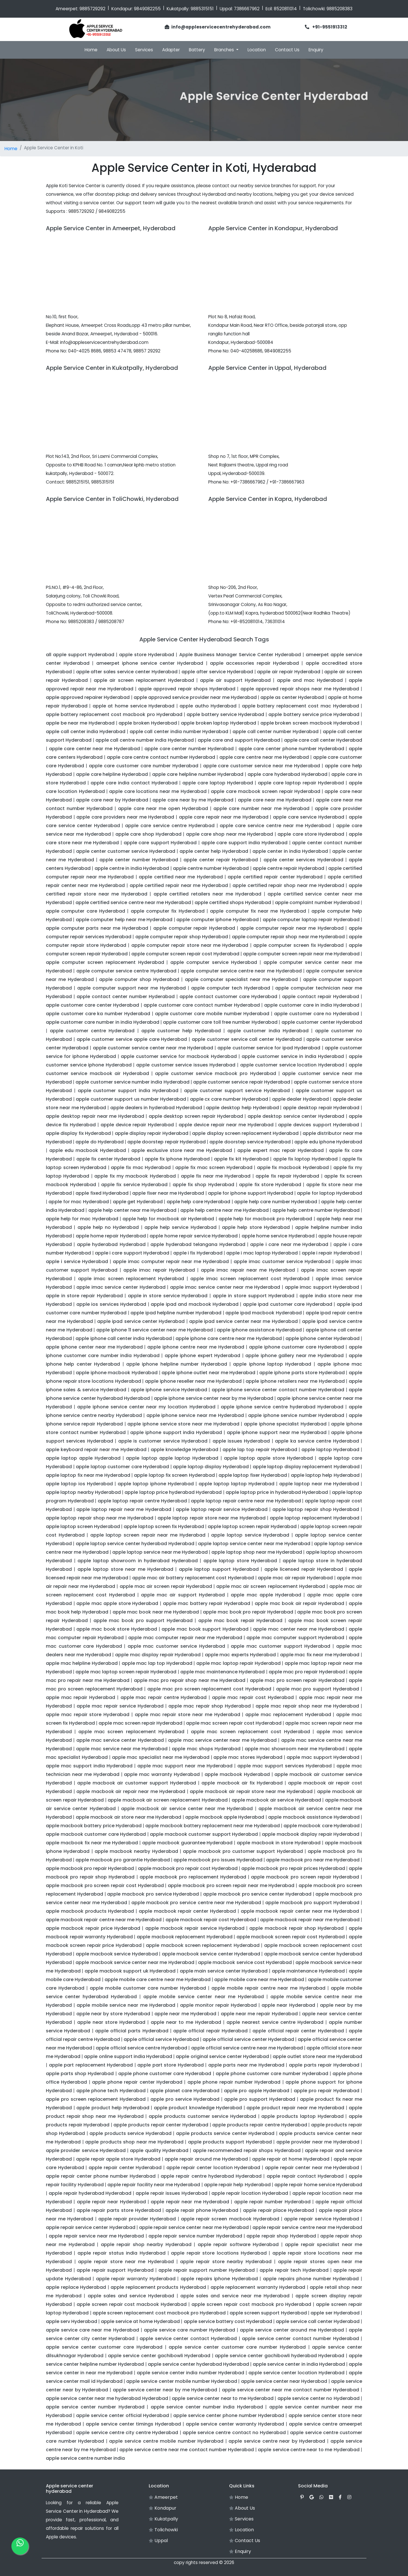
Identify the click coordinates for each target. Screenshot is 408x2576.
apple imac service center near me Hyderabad (225, 1287)
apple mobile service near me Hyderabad (126, 2005)
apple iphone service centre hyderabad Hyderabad (282, 1407)
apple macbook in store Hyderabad (279, 1842)
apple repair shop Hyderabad (281, 2236)
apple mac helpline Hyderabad (82, 1663)
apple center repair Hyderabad (220, 859)
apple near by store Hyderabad (113, 2013)
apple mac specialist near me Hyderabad (160, 1757)
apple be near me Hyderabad (80, 723)
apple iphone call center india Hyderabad (124, 1338)
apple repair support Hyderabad (115, 2270)
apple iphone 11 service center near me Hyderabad (154, 1330)
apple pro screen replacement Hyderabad (96, 2099)
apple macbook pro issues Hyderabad (218, 1860)
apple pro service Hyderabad (184, 2099)
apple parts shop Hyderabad (80, 2073)
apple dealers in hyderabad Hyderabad (156, 1107)
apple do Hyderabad (99, 1142)
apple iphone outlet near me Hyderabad (208, 1372)
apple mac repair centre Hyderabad (164, 1697)
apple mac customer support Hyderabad (280, 1646)
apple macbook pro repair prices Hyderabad (293, 1868)
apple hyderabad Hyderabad (111, 1244)
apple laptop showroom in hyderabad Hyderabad (137, 1560)
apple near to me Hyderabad (186, 2022)
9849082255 (147, 9)
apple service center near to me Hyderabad (223, 2398)
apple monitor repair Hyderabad (218, 2005)
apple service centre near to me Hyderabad (308, 2449)
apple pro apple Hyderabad (256, 2090)
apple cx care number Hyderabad (229, 1099)
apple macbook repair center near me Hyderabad (300, 1911)
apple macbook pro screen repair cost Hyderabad (105, 1885)
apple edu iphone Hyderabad (328, 1142)
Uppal (158, 2540)
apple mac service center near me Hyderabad (222, 1740)
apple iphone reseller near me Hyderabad (193, 1381)
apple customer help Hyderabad (181, 1030)
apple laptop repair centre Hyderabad (142, 1501)
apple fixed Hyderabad (102, 1193)
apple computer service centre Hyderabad (126, 971)
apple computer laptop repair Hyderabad (311, 919)
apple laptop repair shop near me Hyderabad (99, 1518)
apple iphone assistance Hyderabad (259, 1330)
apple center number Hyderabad (138, 859)
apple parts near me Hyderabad (246, 2065)
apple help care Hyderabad (198, 1201)
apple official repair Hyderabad (210, 2031)
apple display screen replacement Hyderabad (245, 1133)
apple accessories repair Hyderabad (254, 663)
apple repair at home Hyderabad (290, 2159)
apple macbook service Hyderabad (117, 1954)
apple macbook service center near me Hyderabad (135, 1962)
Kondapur (162, 2508)
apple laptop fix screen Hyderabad (174, 1475)
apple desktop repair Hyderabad (321, 1107)
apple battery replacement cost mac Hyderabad (300, 706)
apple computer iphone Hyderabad (217, 919)
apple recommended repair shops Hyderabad (247, 2150)
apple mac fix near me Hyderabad (320, 1654)
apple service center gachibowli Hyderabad (159, 2355)
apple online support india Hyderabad (128, 2056)
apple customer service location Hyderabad (292, 1065)
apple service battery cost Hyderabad (228, 2321)
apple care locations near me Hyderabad (158, 791)
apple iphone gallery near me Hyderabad (294, 1355)
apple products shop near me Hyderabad (134, 2142)
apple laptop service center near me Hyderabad (254, 1543)
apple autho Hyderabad (207, 706)
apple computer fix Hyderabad (168, 911)
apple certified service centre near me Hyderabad (133, 902)
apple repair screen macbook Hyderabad (230, 2219)
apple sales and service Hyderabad (131, 2296)
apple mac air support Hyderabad (183, 1595)
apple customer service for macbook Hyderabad (179, 1056)
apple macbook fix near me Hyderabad (92, 1842)
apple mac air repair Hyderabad (295, 1577)
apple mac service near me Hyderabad (122, 1748)
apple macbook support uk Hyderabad (130, 1971)
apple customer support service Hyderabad (237, 1090)
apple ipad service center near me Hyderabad (243, 1321)
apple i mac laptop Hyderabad (262, 1253)
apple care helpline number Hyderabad (197, 774)
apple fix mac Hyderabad (141, 1167)
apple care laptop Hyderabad (217, 783)
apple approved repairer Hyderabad (88, 697)
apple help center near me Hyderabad (132, 1210)
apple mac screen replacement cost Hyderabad (250, 1731)
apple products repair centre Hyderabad (259, 2125)
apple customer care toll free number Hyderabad (220, 1022)
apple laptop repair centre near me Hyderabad (246, 1501)
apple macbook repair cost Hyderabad (211, 1919)
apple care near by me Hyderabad (192, 800)
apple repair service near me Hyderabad (96, 2236)
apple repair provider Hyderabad (137, 2219)
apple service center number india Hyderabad (207, 2407)
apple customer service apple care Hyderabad (132, 1039)
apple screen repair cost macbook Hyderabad (132, 2304)
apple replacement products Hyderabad (158, 2287)
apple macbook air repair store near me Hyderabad (251, 1791)
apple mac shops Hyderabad (206, 1748)
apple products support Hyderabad (230, 2142)
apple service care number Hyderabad (189, 2330)
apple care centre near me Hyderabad (264, 757)
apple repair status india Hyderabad (121, 2253)
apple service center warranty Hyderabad (235, 2424)
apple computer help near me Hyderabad (124, 919)
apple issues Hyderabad (241, 1441)
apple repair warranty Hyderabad (136, 2278)
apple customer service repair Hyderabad (241, 1082)
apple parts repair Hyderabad (324, 2065)
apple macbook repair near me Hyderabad (310, 1919)
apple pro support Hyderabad (259, 2099)
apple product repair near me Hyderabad (295, 2107)
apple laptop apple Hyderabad (83, 1458)
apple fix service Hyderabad (134, 1184)
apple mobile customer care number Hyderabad (148, 1988)
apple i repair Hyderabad (331, 1253)
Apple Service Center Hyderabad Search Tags (204, 639)
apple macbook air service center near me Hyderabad (187, 1808)
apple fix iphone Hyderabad (177, 1159)
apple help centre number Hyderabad (316, 1210)
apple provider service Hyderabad (86, 2150)
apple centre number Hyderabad (211, 868)
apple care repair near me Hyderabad (223, 817)
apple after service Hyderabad (217, 671)
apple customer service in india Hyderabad (293, 1056)
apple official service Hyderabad (161, 2039)
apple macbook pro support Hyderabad (312, 1902)
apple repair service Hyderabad (321, 2219)
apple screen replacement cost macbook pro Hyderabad (159, 2313)
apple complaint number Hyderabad (317, 902)
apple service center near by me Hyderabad (165, 2390)
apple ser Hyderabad (335, 2313)
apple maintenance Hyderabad (308, 1971)
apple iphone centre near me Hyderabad (195, 1347)
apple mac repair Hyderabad (80, 1697)
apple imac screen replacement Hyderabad (131, 1278)
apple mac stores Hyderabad (247, 1757)
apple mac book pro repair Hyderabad (248, 1612)
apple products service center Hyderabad (225, 2133)
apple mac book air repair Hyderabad (299, 1603)
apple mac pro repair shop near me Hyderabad (190, 1680)
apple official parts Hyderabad (131, 2031)
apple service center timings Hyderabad (133, 2424)
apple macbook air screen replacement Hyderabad (168, 1800)
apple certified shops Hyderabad (233, 902)
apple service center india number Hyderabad (190, 2372)
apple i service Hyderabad (77, 1261)
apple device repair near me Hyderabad (226, 1124)
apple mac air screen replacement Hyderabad (270, 1586)
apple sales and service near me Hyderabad (234, 2296)
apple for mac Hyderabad (78, 1201)
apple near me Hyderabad (185, 2013)
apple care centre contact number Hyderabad (161, 757)
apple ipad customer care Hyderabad (287, 1304)
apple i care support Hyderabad (132, 1253)
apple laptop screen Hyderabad (83, 1526)
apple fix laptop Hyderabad (305, 1159)
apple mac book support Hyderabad (205, 1629)
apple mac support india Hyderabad (89, 1766)
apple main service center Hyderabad (224, 1971)
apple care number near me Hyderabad (261, 808)
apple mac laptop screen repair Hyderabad (126, 1672)
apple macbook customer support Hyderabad (204, 1834)
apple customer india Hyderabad (267, 1030)
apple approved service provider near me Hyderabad (195, 697)
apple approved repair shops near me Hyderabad (299, 689)
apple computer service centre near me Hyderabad (241, 971)
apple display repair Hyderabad (151, 1133)
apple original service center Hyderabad (222, 2056)
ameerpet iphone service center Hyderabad (149, 663)
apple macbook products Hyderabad (90, 1911)
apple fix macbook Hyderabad (293, 1167)
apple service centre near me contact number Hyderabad (186, 2449)
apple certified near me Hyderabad (181, 877)
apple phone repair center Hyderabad (137, 2082)
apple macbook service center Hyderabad (211, 1954)
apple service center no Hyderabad (319, 2398)
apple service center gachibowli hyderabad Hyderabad (279, 2355)
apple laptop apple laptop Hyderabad (172, 1458)
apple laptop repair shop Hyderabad (315, 1509)
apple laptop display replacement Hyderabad (306, 1466)
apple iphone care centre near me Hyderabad (228, 1338)
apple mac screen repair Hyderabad (140, 1723)
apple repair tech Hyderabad (294, 2270)
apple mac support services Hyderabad (284, 1766)
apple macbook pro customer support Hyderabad (243, 1851)
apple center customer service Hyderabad (125, 851)
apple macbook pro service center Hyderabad (257, 1894)
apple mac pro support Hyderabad (317, 1689)
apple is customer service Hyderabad (162, 1441)
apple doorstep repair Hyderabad (166, 1142)
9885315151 (202, 9)
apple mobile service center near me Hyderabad (203, 1996)
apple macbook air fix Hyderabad (241, 1783)
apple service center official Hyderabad (122, 2415)
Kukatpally (163, 2519)
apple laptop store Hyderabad (240, 1560)
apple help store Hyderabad (256, 1227)
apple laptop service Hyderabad (250, 1535)
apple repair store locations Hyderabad (219, 2253)
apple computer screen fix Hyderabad (298, 945)
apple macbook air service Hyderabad (276, 1800)
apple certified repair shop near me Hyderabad (288, 885)
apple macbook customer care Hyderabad (96, 1834)
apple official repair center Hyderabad (298, 2031)
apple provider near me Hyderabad (317, 2142)
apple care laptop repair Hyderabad (301, 783)
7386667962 (247, 9)
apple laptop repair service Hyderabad (222, 1509)
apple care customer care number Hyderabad (143, 765)
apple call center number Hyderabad (275, 731)
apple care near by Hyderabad (112, 800)
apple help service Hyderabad (180, 1227)
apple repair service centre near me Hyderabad (307, 2227)
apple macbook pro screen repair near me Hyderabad (231, 1885)
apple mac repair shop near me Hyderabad (307, 1706)
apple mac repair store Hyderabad (87, 1714)
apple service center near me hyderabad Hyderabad (107, 2398)
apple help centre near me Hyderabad (224, 1210)
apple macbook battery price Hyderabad (94, 1825)
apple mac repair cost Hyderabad (253, 1697)
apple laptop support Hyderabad (219, 1569)
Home (91, 50)
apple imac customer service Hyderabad (282, 1261)
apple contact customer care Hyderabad (228, 996)
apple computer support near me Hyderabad (131, 988)
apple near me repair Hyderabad (259, 2013)
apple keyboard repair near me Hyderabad (96, 1449)
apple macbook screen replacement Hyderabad (203, 1945)
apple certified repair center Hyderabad (275, 877)
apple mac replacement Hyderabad (288, 1714)
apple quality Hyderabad (159, 2150)
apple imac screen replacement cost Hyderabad (249, 1278)
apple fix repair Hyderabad (287, 1176)
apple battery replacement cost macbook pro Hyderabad (114, 714)
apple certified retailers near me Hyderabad (208, 894)
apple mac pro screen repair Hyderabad (297, 1680)
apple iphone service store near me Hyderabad (183, 1424)
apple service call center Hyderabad (318, 2321)
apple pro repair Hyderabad (326, 2090)
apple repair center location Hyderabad (213, 2167)
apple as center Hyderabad (292, 697)
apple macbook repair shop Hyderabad (296, 1928)
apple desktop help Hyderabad (242, 1107)
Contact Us (287, 50)
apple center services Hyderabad (303, 859)
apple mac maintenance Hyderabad (222, 1672)
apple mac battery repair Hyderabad (206, 1603)
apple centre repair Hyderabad (289, 868)
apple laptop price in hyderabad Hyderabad (277, 1492)
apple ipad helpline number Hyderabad (175, 1313)
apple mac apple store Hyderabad (117, 1603)
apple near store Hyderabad (111, 2022)
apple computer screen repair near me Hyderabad (301, 954)
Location (257, 50)
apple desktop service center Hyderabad (296, 1116)
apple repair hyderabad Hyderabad (90, 2193)
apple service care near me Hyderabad (92, 2330)
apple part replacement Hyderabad (91, 2065)
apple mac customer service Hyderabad (176, 1646)
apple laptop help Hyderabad (325, 1475)
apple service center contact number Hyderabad (300, 2338)
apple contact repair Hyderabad (320, 996)
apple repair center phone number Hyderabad (101, 2176)
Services (144, 50)
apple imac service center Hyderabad (120, 1287)
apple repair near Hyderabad (111, 2201)
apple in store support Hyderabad (254, 1295)
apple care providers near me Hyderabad (125, 817)
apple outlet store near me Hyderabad (317, 2056)
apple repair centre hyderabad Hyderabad (211, 2176)
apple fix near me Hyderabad (216, 1176)
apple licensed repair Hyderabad (303, 1569)
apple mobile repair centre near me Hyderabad (268, 1988)
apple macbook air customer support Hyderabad (136, 1783)
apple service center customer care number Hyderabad (237, 2347)
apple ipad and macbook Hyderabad (194, 1304)
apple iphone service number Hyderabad (296, 1415)
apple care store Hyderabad (311, 834)
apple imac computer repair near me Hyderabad (171, 1261)
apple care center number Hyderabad (189, 748)
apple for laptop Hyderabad (329, 1193)
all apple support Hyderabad (80, 654)
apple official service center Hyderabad (248, 2039)
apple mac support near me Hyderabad (184, 1766)
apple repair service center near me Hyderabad (194, 2227)
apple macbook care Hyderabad (321, 1825)
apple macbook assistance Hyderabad (313, 1817)
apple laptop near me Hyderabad (319, 1483)
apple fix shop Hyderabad (203, 1184)
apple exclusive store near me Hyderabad (181, 1150)
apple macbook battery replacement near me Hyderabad (212, 1825)
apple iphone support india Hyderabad (176, 1432)
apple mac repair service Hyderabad (120, 1706)
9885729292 (92, 9)
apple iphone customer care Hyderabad (296, 1347)
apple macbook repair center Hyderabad (187, 1911)
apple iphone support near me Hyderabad (277, 1432)
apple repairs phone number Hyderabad (311, 2278)
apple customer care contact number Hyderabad (202, 1005)
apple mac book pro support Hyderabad (143, 1620)
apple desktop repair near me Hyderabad (95, 1116)
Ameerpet (163, 2497)
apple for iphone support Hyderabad (250, 1193)
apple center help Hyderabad (213, 851)
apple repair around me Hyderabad (206, 2159)
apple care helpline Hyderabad (112, 774)
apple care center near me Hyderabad (94, 748)
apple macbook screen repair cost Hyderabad (290, 1936)
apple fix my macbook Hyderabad (135, 1176)
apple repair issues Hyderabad (171, 2193)
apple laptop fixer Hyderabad (253, 1475)
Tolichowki (163, 2529)
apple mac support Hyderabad (323, 1757)
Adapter (171, 50)
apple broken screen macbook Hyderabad (310, 723)
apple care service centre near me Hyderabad (275, 825)
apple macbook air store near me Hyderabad (128, 1817)
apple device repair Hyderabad (137, 1124)
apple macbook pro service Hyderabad (153, 1894)
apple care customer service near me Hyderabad (261, 765)
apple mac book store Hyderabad (116, 1629)
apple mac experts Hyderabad (240, 1654)
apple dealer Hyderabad (300, 1099)
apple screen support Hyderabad (268, 2313)
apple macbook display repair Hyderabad (310, 1834)
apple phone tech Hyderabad (111, 2090)
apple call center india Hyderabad (85, 731)
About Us (116, 50)
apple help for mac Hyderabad (82, 1218)
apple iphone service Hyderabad (169, 1389)
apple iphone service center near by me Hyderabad (213, 1398)
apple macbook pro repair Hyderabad (90, 1868)
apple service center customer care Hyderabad (104, 2347)
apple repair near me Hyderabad (190, 2201)
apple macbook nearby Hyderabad (136, 1851)
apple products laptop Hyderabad (302, 2116)
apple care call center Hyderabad (323, 740)
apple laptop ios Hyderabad (79, 1483)
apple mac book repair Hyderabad (240, 1620)
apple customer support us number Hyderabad (131, 1099)
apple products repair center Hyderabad (160, 2125)
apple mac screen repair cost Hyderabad (233, 1723)
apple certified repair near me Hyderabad (179, 885)
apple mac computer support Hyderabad (295, 1637)
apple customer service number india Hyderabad (132, 1082)
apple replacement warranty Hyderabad (258, 2287)
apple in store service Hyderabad (168, 1295)
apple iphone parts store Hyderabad (301, 1372)
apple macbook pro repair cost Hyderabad (188, 1868)
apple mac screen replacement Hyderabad (131, 1731)
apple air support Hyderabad (235, 680)
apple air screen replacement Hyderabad (144, 680)
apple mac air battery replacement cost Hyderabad (193, 1577)
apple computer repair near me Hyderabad (292, 928)
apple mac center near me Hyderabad (298, 1629)
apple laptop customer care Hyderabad (122, 1466)
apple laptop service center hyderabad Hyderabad (135, 1543)
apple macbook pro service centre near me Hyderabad (196, 1902)
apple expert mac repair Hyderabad (280, 1150)
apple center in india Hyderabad (290, 851)
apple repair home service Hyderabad (318, 2184)
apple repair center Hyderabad (125, 2167)
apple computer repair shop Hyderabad (181, 936)
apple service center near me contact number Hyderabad (290, 2390)
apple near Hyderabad (288, 2005)
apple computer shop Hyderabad (139, 979)
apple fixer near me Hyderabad (168, 1193)
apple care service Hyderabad (308, 817)
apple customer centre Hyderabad (92, 1030)
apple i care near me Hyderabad (289, 1244)
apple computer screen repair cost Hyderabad (185, 954)
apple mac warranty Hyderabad (162, 1774)
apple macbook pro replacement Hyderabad (193, 1877)
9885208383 (339, 9)
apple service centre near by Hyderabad (277, 2441)
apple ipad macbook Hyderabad (263, 1313)
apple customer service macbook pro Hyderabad (215, 1073)
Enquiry (316, 50)
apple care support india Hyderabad (244, 842)
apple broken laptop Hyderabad (218, 723)
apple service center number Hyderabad (95, 2407)
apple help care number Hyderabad (275, 1201)
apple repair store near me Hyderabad (126, 2261)
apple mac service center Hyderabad (120, 1740)
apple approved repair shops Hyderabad (186, 689)
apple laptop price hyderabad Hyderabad (173, 1492)
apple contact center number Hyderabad (126, 996)
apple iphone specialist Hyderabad (285, 1424)
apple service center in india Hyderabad (299, 2364)
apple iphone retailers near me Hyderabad (295, 1381)
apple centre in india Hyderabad (132, 868)
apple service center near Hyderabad (284, 2381)
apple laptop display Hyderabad (211, 1466)
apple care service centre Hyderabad (169, 825)
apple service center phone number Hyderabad (228, 2415)
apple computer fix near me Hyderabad (258, 911)
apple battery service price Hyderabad (313, 714)
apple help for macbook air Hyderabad (168, 1218)
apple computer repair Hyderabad (194, 928)
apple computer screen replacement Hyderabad (105, 962)
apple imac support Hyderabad (322, 1287)
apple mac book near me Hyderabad (156, 1612)
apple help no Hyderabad (108, 1227)
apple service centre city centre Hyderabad (127, 2432)
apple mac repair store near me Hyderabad (187, 1714)
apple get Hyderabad (138, 1201)
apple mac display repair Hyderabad (158, 1654)
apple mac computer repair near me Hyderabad (185, 1637)
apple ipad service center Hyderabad (141, 1321)
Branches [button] (224, 50)
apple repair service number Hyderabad (195, 2236)
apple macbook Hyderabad (237, 1774)
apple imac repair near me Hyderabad (248, 1270)
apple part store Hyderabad (170, 2065)
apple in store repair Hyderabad (84, 1295)
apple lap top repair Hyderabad (260, 1449)
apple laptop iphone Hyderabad (156, 1483)
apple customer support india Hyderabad (128, 1090)
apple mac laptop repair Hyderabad (238, 1663)
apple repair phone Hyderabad (202, 2210)
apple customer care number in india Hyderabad (102, 1022)
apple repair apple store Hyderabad (118, 2159)
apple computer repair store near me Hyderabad (189, 945)
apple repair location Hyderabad (249, 2193)
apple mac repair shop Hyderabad (209, 1706)
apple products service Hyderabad (130, 2133)
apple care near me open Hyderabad (163, 808)
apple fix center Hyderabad (108, 1159)
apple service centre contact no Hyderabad (234, 2432)
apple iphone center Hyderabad (322, 1338)
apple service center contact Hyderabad (188, 2338)
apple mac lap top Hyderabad (157, 1663)
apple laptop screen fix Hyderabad (164, 1526)
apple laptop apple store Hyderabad (268, 1458)
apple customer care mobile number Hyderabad (212, 1013)
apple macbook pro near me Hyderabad (313, 1860)
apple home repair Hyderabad (111, 1236)
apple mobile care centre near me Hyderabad (158, 1979)
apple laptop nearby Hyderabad (83, 1492)
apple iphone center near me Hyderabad (94, 1347)
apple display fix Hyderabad (78, 1133)
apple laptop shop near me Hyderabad (256, 1552)
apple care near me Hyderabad (275, 800)
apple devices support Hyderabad (318, 1124)
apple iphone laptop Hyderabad (272, 1364)
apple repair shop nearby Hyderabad (146, 2244)
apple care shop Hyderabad (148, 834)
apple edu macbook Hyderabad (87, 1150)
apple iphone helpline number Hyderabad (176, 1364)
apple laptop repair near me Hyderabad (123, 1509)
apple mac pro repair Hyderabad (307, 1672)
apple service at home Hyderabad (140, 2321)
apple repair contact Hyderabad (305, 2176)
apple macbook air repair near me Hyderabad (130, 1791)
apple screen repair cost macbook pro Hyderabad (251, 2304)
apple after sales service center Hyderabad (127, 671)
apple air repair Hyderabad (288, 671)
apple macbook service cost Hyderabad (245, 1962)
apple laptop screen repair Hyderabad (252, 1526)
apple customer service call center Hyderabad (247, 1039)
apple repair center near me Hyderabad (312, 2167)
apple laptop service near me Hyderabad (160, 1552)
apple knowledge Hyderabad (184, 1449)
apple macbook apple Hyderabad (224, 1817)
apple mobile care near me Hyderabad (259, 1979)
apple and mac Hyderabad (310, 680)
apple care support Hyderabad (160, 842)
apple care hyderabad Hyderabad (287, 774)
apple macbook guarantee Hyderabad (187, 1842)
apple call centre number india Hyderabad (144, 740)
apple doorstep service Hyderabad (250, 1142)
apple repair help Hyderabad (237, 2184)
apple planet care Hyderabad (184, 2090)
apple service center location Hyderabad (296, 2372)
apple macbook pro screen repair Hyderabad (305, 1877)
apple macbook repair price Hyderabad (93, 1928)
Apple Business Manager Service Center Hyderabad (240, 654)
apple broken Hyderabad (148, 723)
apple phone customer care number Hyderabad (272, 2073)
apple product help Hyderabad (112, 2107)
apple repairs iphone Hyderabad (219, 2278)
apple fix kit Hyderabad (241, 1159)
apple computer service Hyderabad (213, 962)
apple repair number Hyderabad (272, 2201)
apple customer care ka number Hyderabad (98, 1013)
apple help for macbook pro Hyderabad (265, 1218)
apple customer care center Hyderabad (92, 1005)
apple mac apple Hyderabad (266, 1595)
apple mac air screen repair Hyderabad (166, 1586)
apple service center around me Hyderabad (292, 2330)
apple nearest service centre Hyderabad (275, 2022)
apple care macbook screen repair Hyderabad (265, 791)
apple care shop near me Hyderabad (229, 834)
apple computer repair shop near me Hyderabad (288, 936)
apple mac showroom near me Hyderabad (294, 1748)
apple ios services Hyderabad (111, 1304)
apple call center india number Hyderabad (179, 731)
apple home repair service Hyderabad (193, 1236)
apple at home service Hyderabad (133, 706)
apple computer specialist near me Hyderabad (241, 979)
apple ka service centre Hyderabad (317, 1441)
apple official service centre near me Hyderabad (247, 2048)
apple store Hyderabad (146, 654)
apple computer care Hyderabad (85, 911)
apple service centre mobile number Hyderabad (166, 2441)
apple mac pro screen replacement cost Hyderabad (209, 1689)
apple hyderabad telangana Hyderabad (197, 1244)
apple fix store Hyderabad (270, 1184)
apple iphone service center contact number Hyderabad (278, 1389)
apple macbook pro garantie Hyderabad (123, 1860)
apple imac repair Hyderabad (159, 1270)
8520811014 (285, 9)
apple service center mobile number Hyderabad (181, 2381)
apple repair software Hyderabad (238, 2244)
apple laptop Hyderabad (330, 1449)
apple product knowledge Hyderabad (198, 2107)
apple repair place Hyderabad (278, 2210)
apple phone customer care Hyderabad (164, 2073)
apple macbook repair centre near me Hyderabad (104, 1919)
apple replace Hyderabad (76, 2287)
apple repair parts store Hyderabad (119, 2210)
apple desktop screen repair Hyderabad (196, 1116)
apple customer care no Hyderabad (316, 1013)
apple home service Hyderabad (278, 1236)
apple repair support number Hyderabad (206, 2270)
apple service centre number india (85, 2458)
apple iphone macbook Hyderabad (117, 1372)
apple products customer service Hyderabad (202, 2116)
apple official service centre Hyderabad (141, 2048)
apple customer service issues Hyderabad (185, 1065)
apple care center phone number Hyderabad (291, 748)
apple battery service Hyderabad (225, 714)
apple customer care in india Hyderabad (311, 1005)
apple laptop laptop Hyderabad (236, 1483)
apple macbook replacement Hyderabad (184, 1936)
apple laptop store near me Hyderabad (125, 1569)
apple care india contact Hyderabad (134, 783)
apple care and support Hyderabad (239, 740)
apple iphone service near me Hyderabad (195, 1415)
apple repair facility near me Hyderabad (153, 2184)
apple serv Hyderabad (71, 2321)
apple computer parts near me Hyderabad (97, 928)
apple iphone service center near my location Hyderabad (146, 1407)
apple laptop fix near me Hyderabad (88, 1475)
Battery (197, 50)
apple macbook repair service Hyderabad (194, 1928)
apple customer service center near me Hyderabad (153, 1048)
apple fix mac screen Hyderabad (213, 1167)
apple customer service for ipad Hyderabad (268, 1048)
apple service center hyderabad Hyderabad (198, 2364)
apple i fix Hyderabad (198, 1253)
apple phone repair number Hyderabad (234, 2082)
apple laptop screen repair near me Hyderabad (147, 1535)
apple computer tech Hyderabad (230, 988)
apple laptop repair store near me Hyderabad (212, 1518)
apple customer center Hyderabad (321, 1022)
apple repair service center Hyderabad (90, 2227)
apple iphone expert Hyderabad (202, 1355)
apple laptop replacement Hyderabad (314, 1518)
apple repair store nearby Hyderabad (226, 2261)
